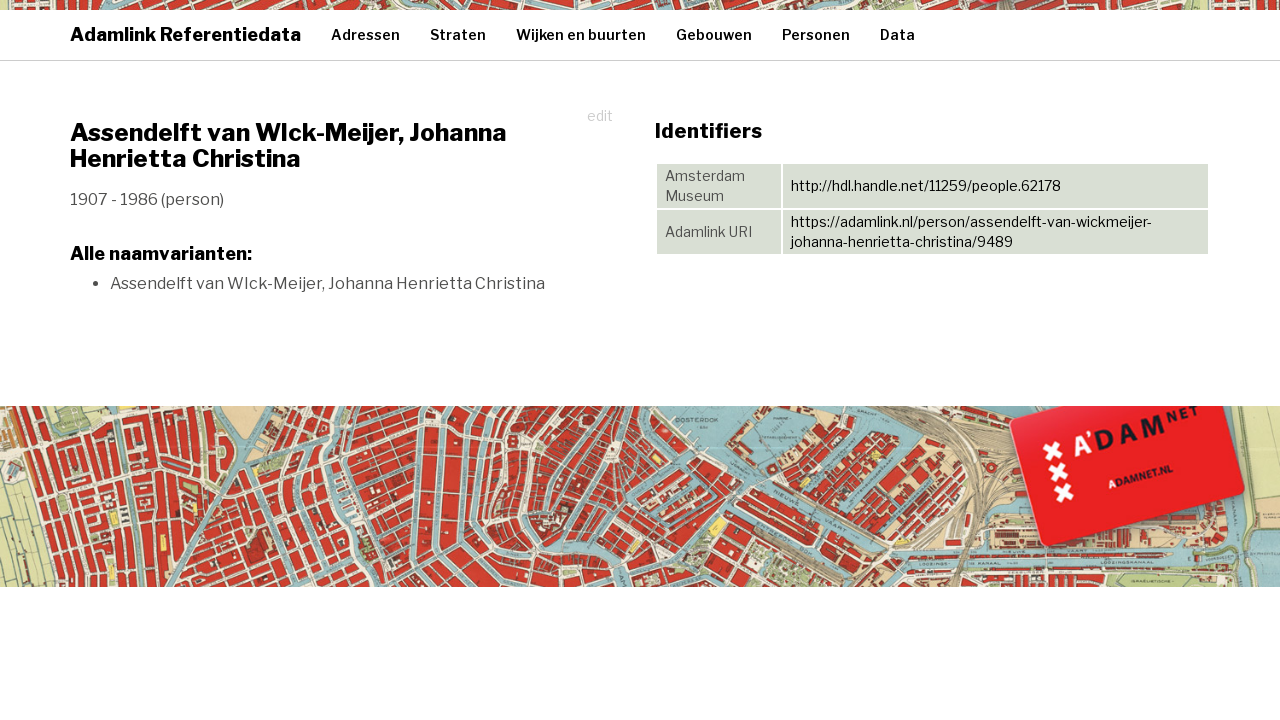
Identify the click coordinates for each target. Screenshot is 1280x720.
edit (600, 115)
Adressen (365, 34)
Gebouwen (714, 34)
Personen (816, 34)
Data (897, 34)
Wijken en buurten (581, 34)
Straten (458, 34)
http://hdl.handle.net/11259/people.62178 (926, 185)
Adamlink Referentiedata (185, 34)
